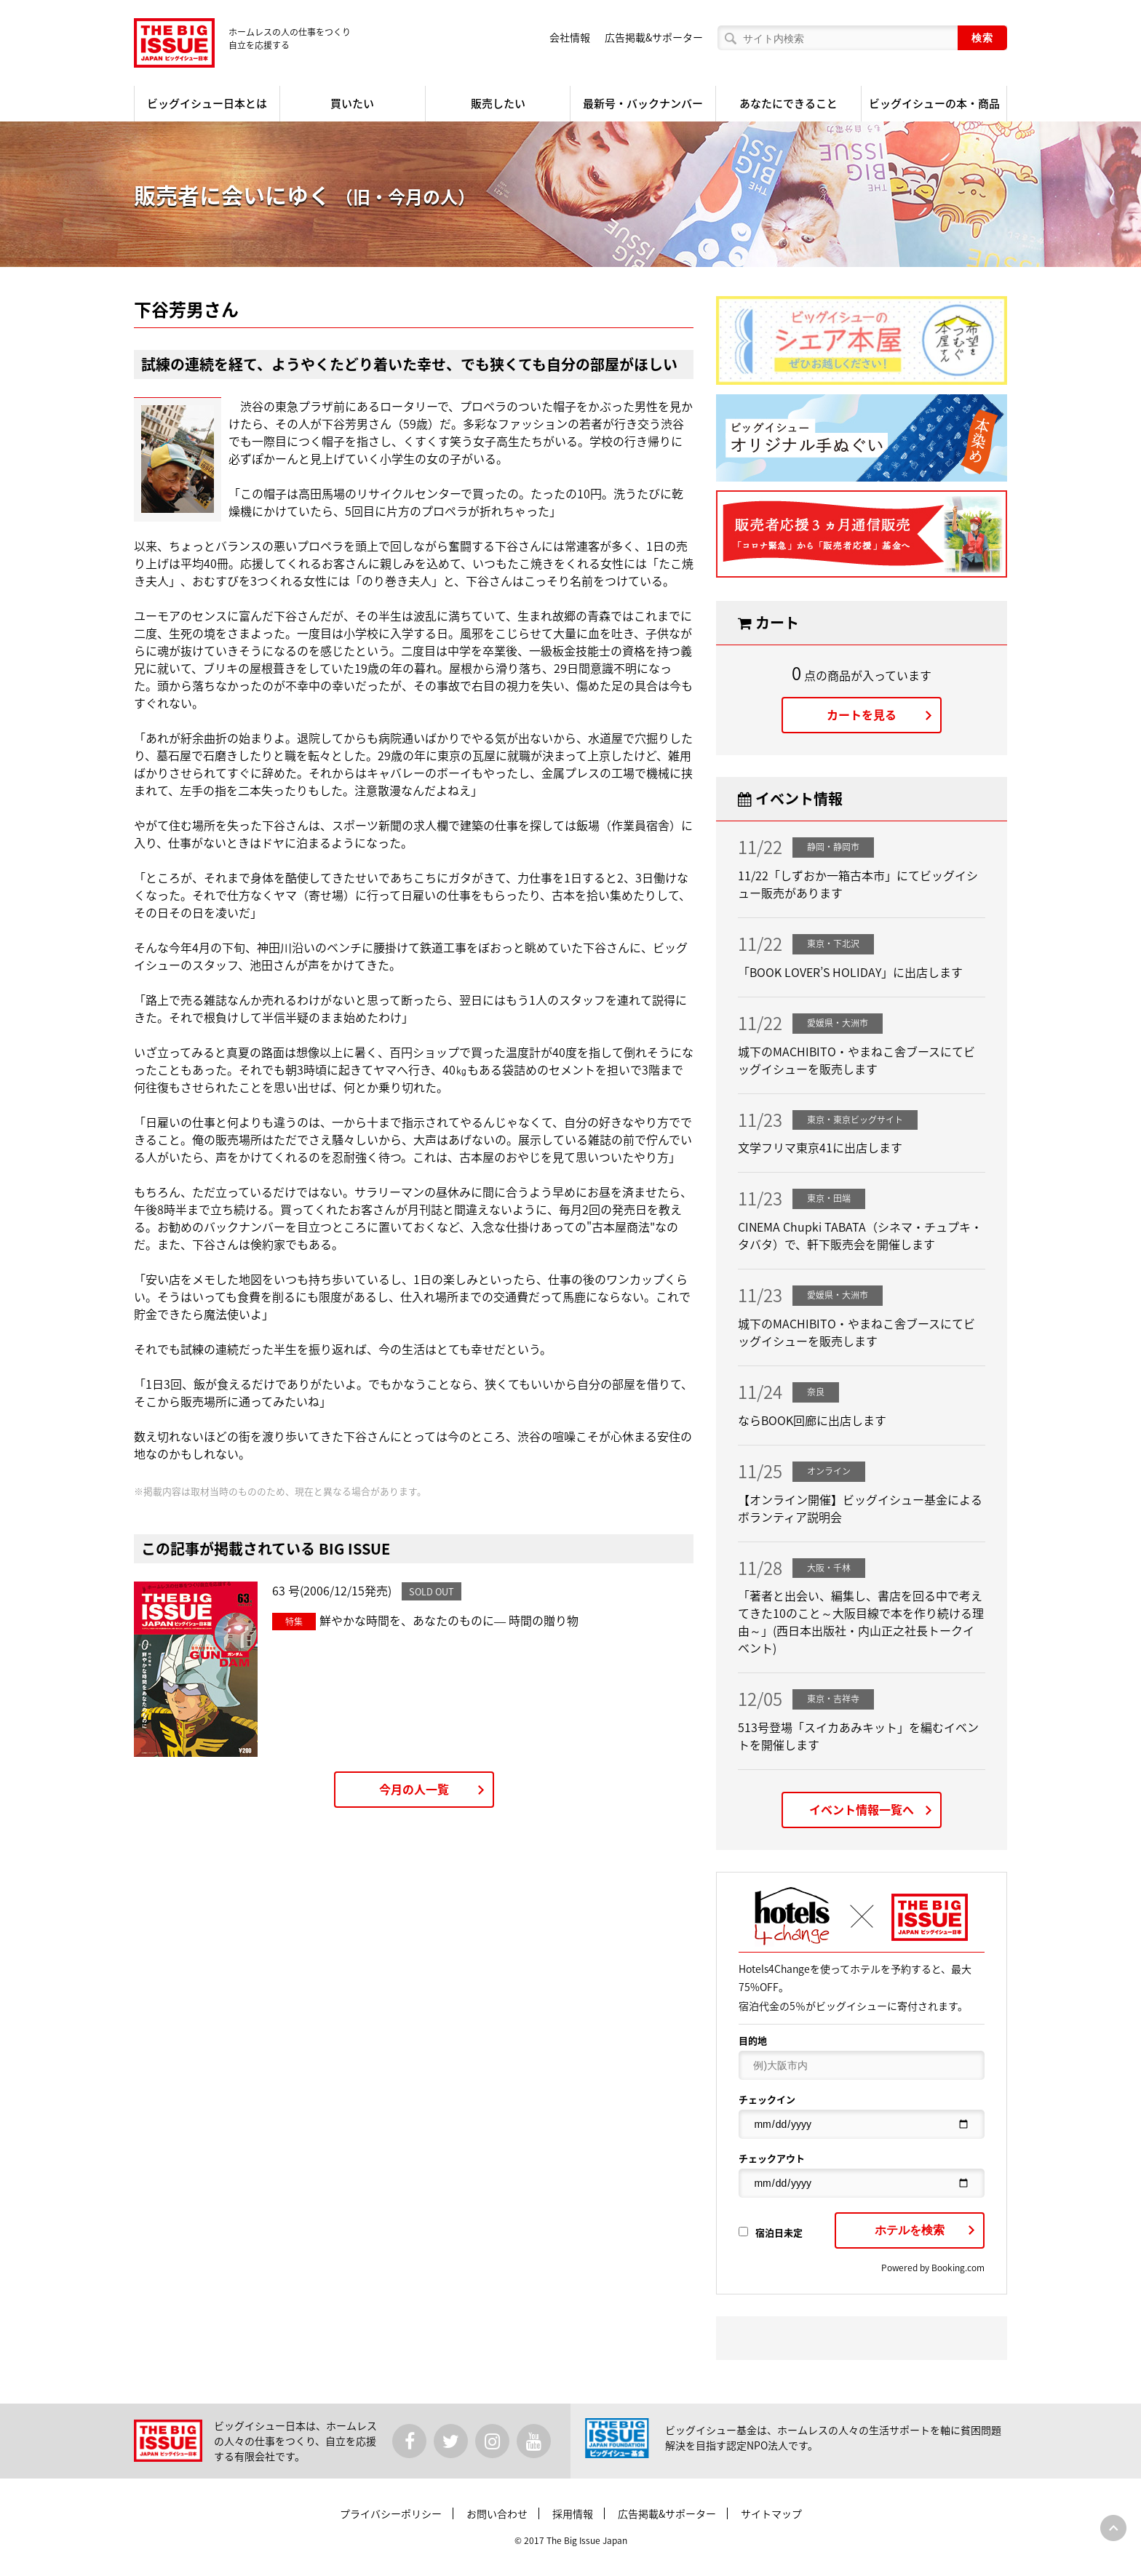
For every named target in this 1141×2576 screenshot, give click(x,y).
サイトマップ (771, 2513)
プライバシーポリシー (391, 2513)
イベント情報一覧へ (861, 1809)
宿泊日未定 (771, 2232)
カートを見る (861, 714)
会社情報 (569, 37)
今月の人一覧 (414, 1789)
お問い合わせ (497, 2513)
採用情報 (572, 2513)
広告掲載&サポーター (654, 37)
